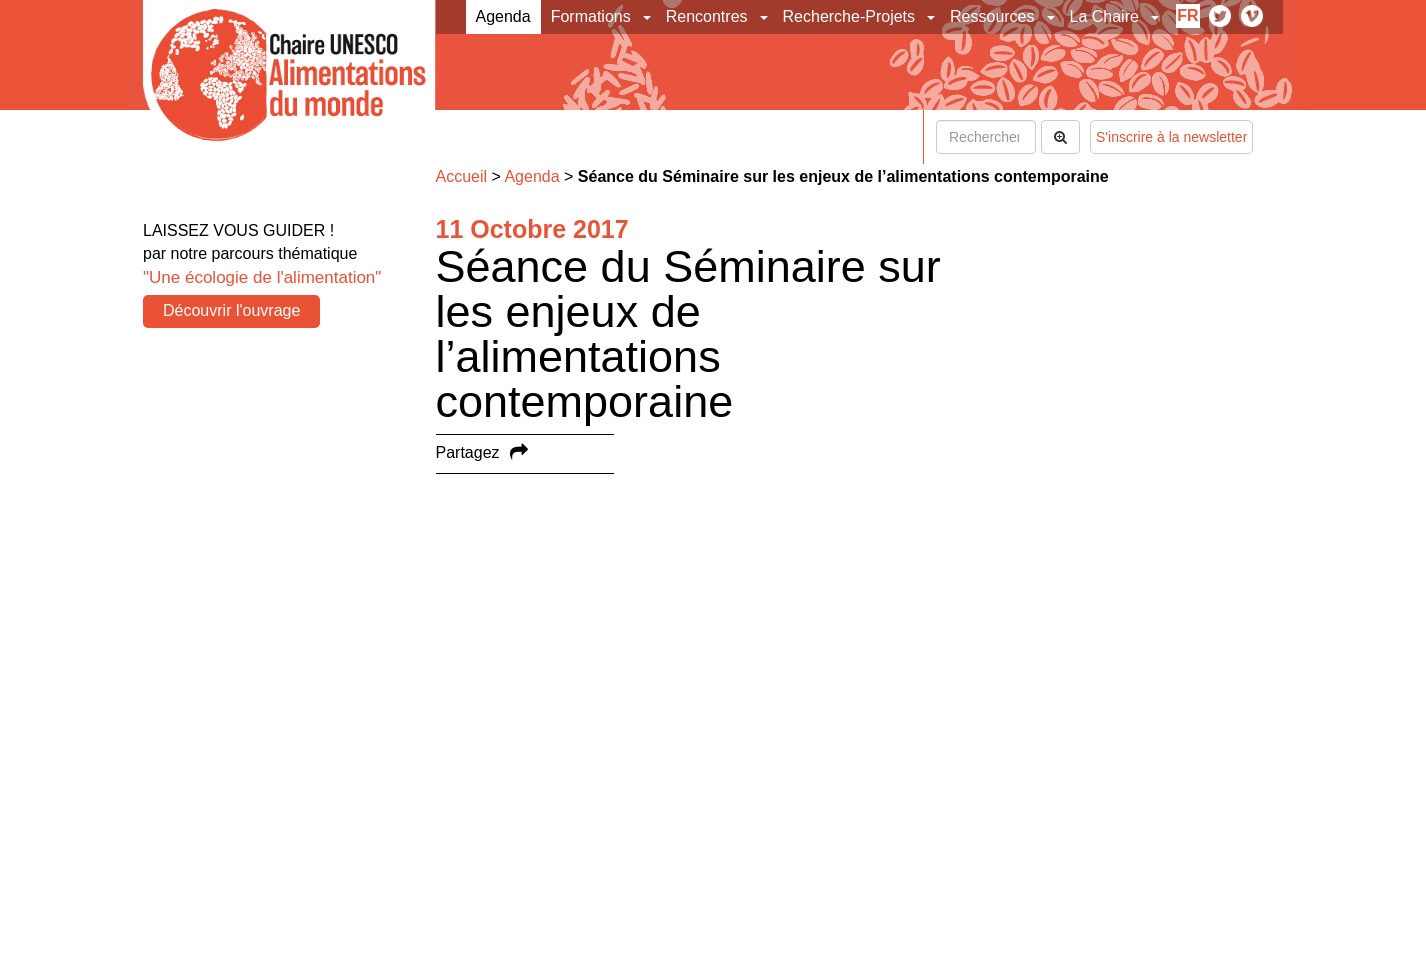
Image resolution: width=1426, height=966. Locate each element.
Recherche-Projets (849, 16)
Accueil (462, 176)
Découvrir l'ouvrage (231, 310)
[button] (648, 17)
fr (1187, 15)
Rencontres (707, 16)
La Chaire (1104, 16)
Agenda (503, 16)
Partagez (468, 452)
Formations (591, 16)
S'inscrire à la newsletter (1171, 137)
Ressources (992, 16)
